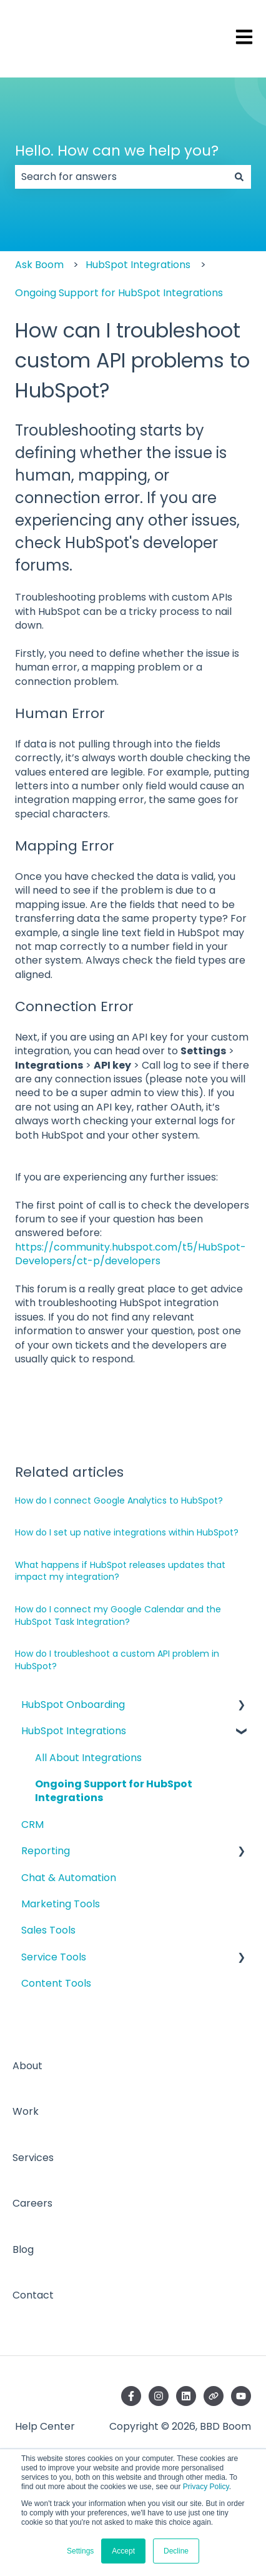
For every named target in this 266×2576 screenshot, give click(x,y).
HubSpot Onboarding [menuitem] (73, 1704)
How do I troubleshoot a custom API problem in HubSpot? (117, 1659)
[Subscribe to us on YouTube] (241, 2396)
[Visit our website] (214, 2396)
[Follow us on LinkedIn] (186, 2396)
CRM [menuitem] (32, 1824)
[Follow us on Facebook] (131, 2396)
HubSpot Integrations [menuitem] (73, 1731)
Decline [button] (176, 2551)
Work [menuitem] (25, 2111)
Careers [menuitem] (32, 2203)
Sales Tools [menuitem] (48, 1930)
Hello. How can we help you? (117, 151)
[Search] (239, 177)
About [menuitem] (27, 2066)
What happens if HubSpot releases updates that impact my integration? (120, 1571)
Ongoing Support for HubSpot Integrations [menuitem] (113, 1791)
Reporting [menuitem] (45, 1851)
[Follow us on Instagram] (159, 2396)
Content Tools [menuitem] (56, 1983)
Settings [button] (80, 2551)
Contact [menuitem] (33, 2295)
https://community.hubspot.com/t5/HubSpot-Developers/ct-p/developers (130, 1254)
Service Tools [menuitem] (53, 1957)
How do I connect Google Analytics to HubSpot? (119, 1500)
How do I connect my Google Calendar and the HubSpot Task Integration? (118, 1615)
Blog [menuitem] (23, 2249)
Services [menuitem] (33, 2157)
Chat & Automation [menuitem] (68, 1877)
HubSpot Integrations (138, 264)
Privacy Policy (206, 2486)
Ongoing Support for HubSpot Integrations (119, 293)
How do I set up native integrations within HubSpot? (127, 1532)
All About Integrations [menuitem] (88, 1757)
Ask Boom (39, 264)
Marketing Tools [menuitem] (60, 1904)
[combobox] (121, 177)
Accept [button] (123, 2551)
